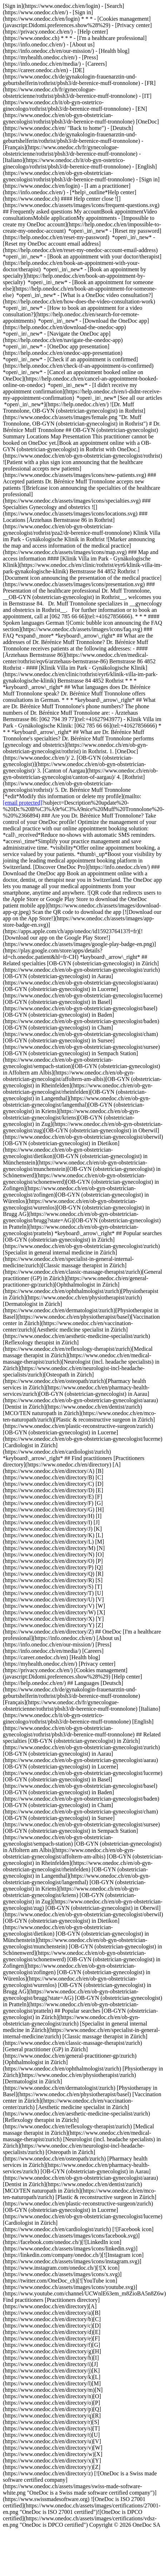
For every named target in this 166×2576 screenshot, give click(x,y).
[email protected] (22, 803)
